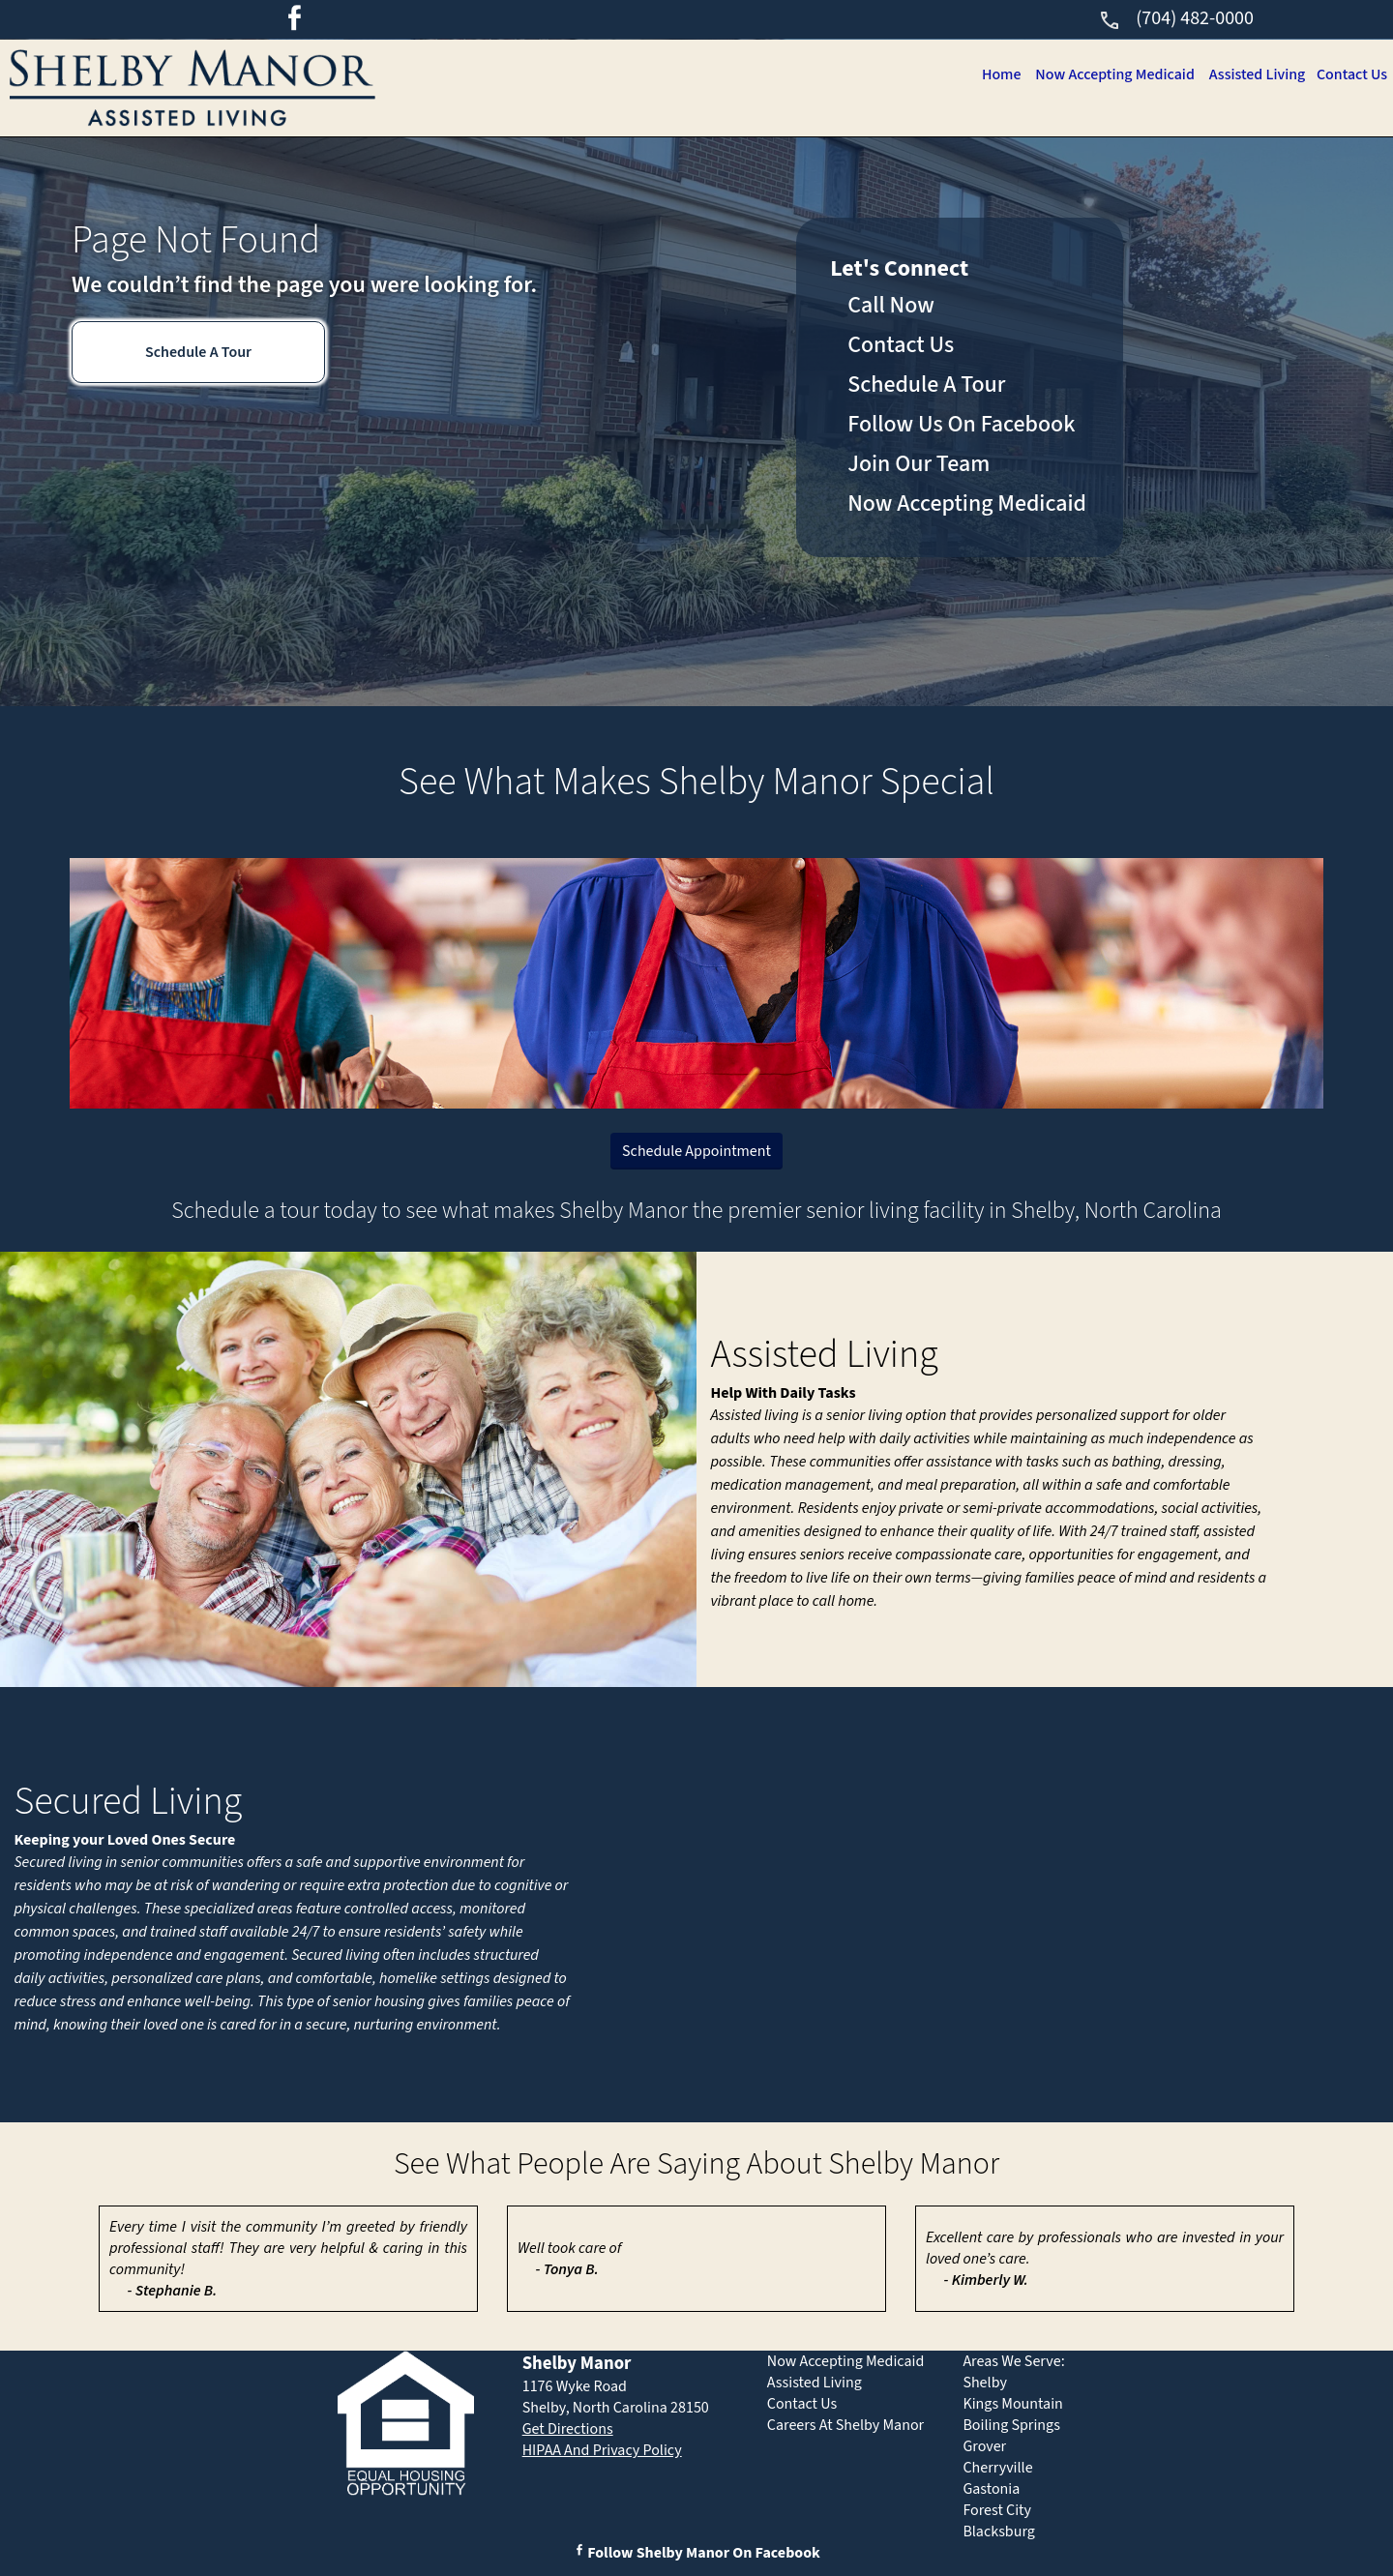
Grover (984, 2446)
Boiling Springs (1011, 2425)
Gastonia (991, 2489)
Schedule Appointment (696, 1151)
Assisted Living (1252, 74)
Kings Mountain (1013, 2403)
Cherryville (997, 2467)
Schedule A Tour (198, 352)
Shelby (985, 2382)
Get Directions (567, 2429)
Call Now (890, 305)
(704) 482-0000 (1176, 18)
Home (989, 74)
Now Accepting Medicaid (1105, 74)
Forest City (997, 2510)
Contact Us (1350, 74)
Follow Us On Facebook (961, 424)
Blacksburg (998, 2531)
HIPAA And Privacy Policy (602, 2450)
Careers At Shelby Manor (845, 2425)
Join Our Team (918, 464)
